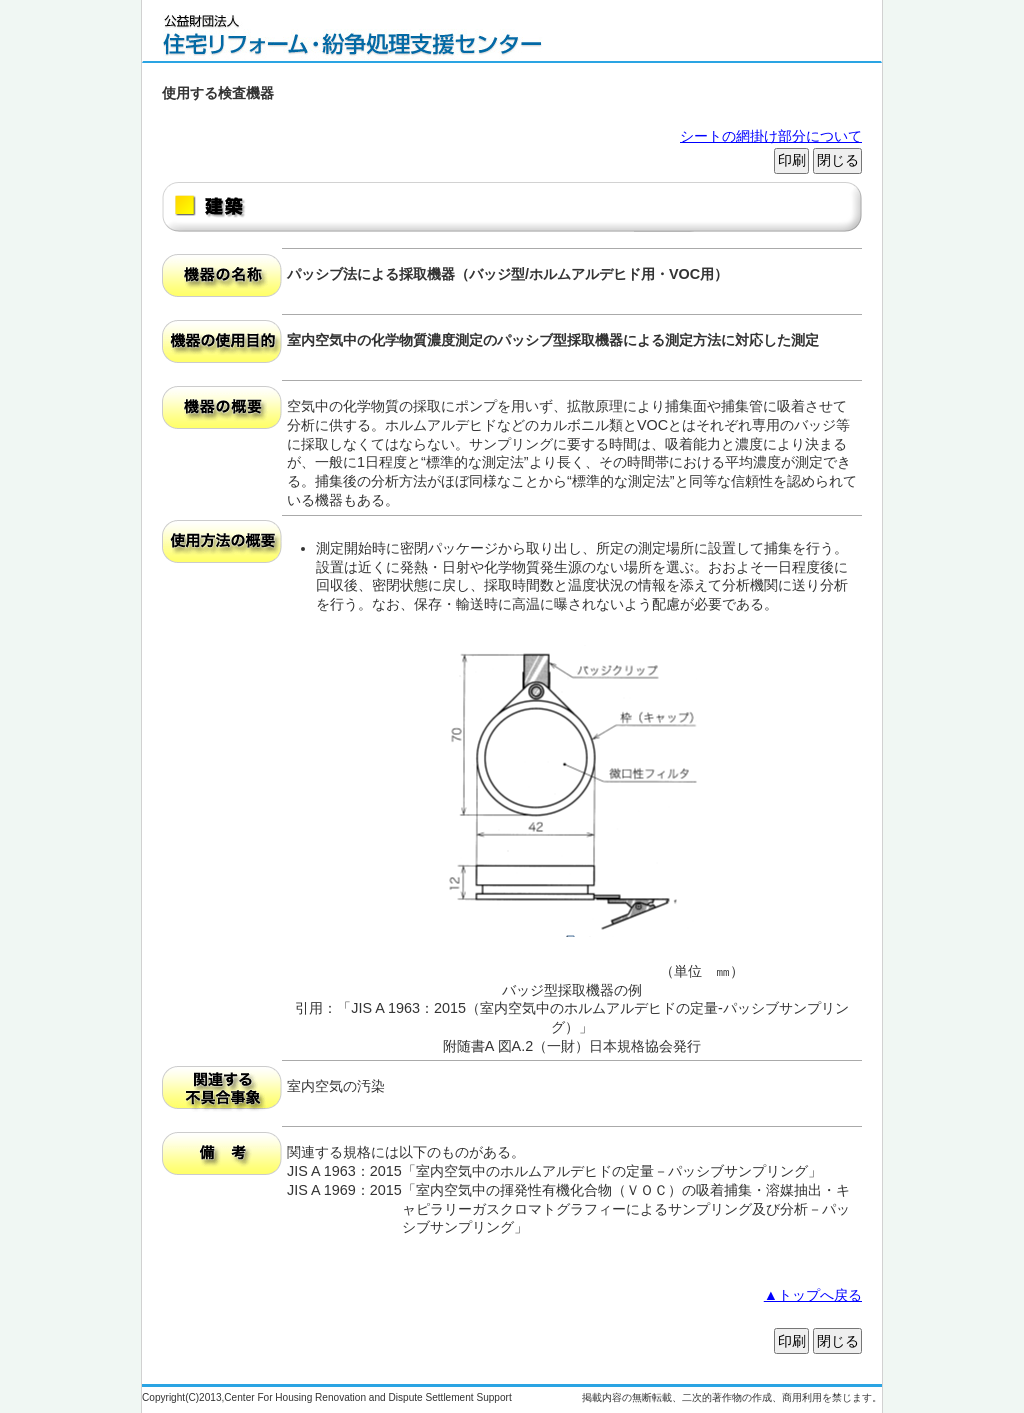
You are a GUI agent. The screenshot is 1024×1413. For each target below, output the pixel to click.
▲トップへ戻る (813, 1295)
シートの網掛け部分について (771, 136)
